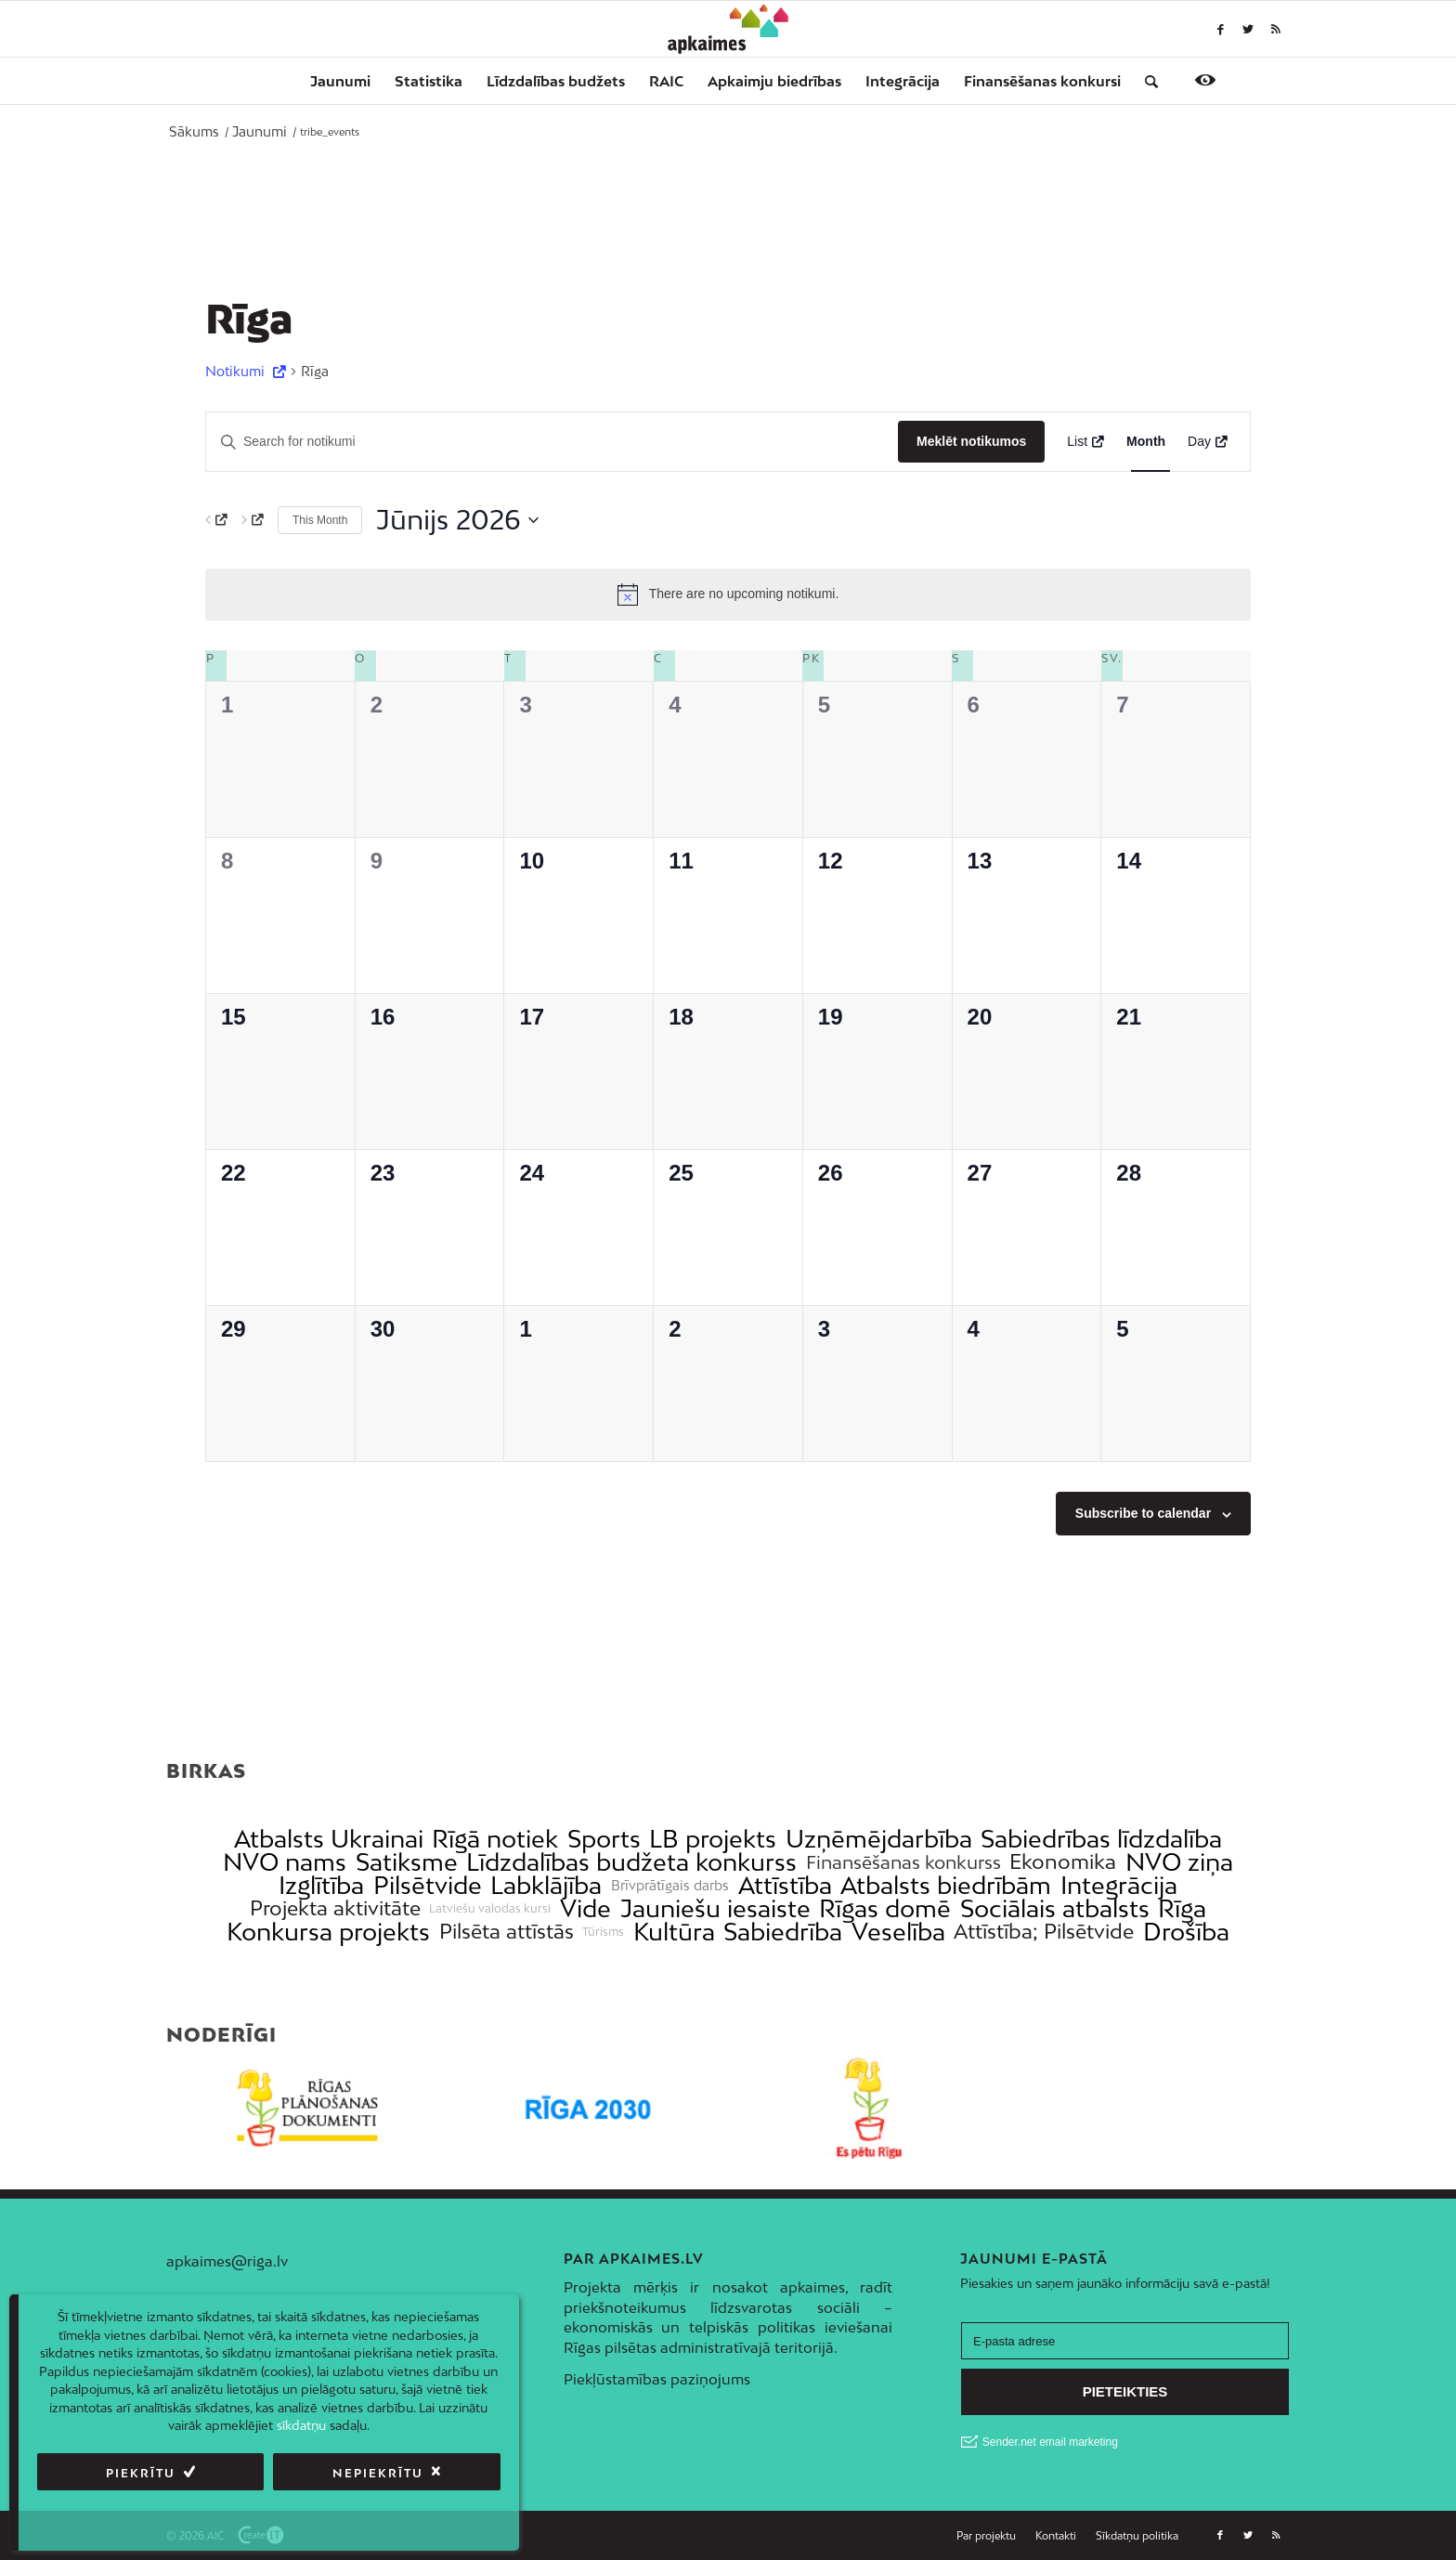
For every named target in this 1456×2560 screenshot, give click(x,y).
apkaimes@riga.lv (227, 2261)
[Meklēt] (1145, 81)
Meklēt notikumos (971, 441)
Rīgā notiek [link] (495, 1838)
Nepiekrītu (377, 2473)
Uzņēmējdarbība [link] (879, 1838)
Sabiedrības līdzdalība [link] (1101, 1838)
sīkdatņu (301, 2425)
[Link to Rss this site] (1276, 29)
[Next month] (252, 520)
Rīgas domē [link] (885, 1908)
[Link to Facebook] (1220, 29)
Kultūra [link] (674, 1931)
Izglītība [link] (321, 1885)
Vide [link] (585, 1908)
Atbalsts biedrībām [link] (945, 1885)
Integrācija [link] (1118, 1885)
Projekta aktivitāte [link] (335, 1908)
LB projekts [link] (712, 1838)
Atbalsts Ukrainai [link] (328, 1838)
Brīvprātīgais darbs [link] (670, 1885)
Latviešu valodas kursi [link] (490, 1908)
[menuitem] (340, 81)
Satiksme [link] (407, 1862)
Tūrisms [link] (603, 1932)
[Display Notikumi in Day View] (1208, 441)
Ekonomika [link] (1062, 1862)
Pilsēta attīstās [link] (506, 1931)
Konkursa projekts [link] (328, 1931)
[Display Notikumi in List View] (1085, 441)
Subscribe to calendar (1143, 1513)
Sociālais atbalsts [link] (1055, 1908)
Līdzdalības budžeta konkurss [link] (631, 1862)
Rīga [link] (1182, 1908)
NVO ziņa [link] (1179, 1862)
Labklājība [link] (546, 1885)
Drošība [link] (1186, 1931)
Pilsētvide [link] (427, 1885)
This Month (319, 520)
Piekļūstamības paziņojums (657, 2379)
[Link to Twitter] (1248, 29)
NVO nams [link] (284, 1862)
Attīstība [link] (785, 1885)
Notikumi (236, 371)
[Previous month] (216, 520)
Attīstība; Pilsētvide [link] (1044, 1931)
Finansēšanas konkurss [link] (903, 1862)
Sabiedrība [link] (782, 1931)
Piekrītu (141, 2473)
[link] (1042, 81)
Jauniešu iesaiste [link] (715, 1908)
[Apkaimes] (728, 29)
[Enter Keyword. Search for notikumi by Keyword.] (552, 441)
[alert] (728, 594)
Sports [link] (604, 1838)
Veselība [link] (898, 1931)
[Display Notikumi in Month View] (1145, 441)
